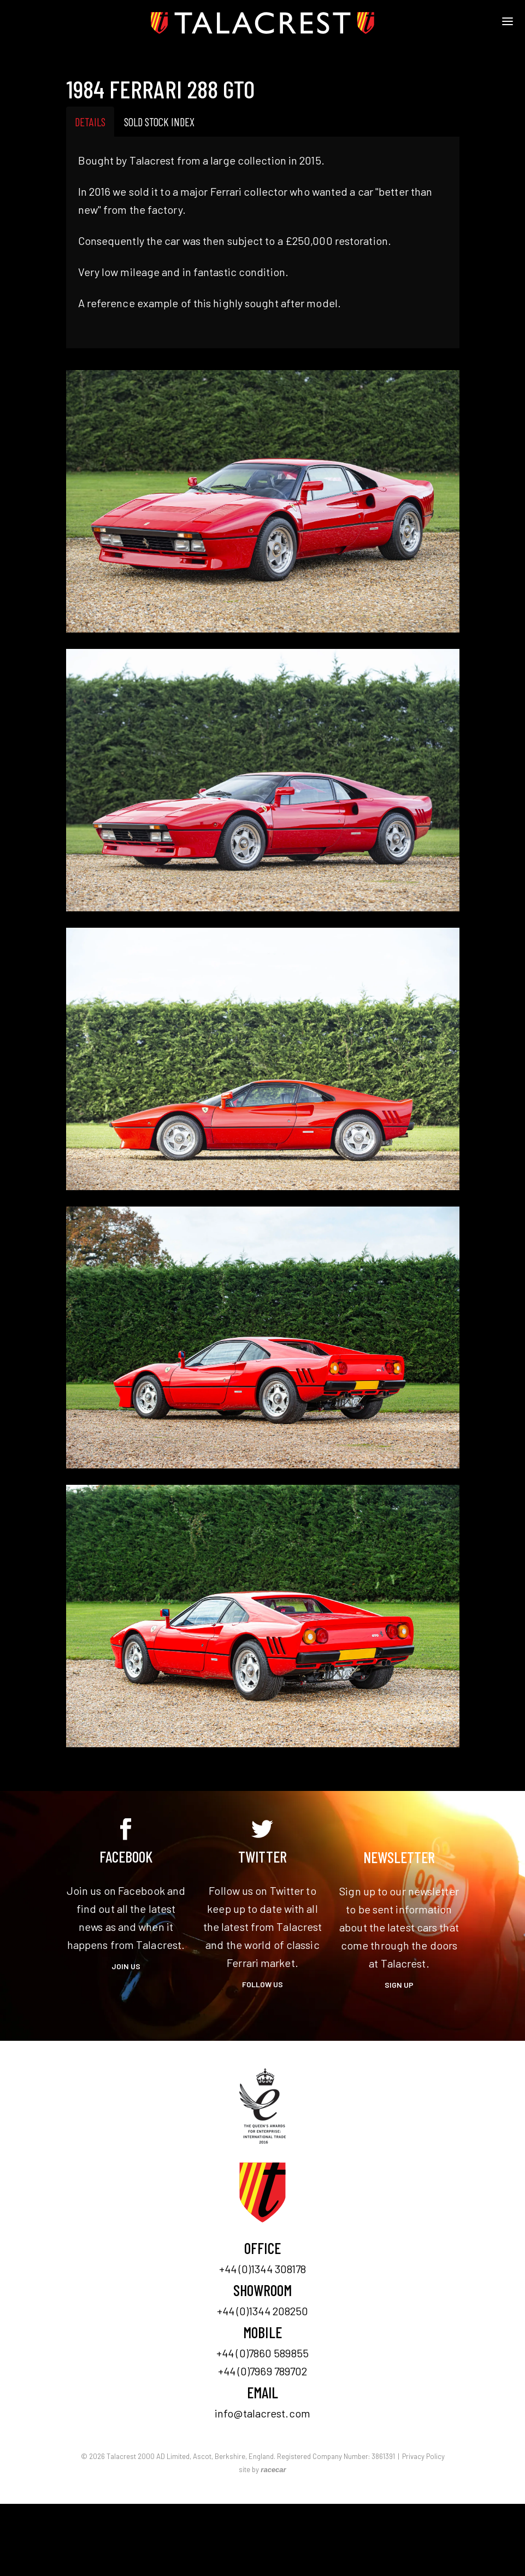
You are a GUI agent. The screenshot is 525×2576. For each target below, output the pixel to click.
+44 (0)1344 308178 (262, 2268)
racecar (273, 2470)
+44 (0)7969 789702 (263, 2371)
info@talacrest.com (262, 2413)
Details (90, 121)
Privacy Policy (423, 2456)
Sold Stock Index (159, 121)
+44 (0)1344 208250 (263, 2310)
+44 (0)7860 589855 (262, 2353)
